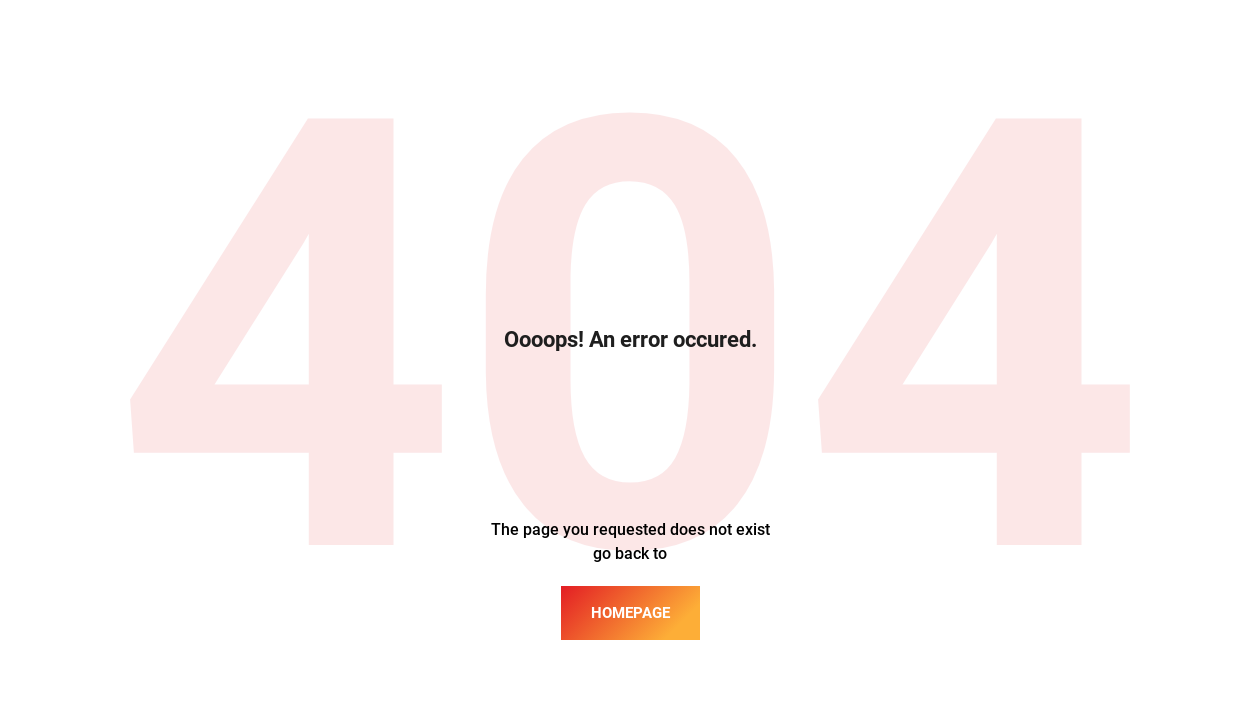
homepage (630, 613)
